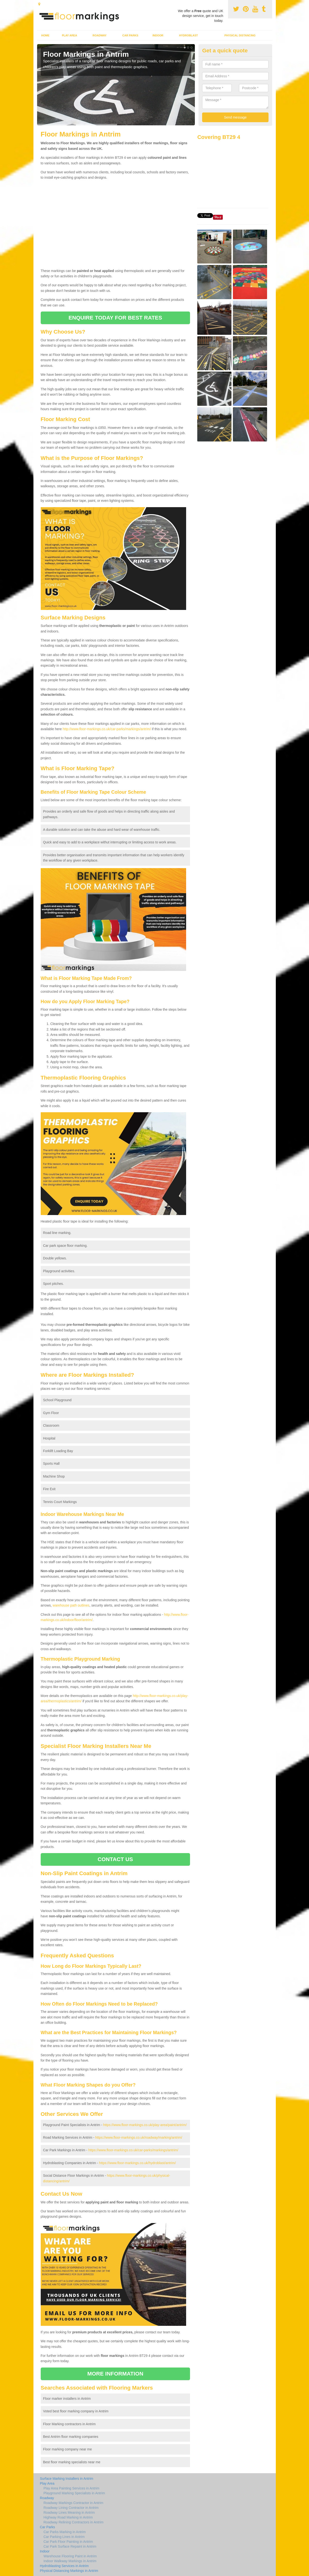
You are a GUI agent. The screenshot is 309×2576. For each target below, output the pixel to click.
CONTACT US (115, 1859)
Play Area (69, 35)
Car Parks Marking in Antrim (65, 2532)
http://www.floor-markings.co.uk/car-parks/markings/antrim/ (107, 729)
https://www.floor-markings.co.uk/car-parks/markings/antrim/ (133, 2150)
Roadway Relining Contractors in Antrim (73, 2522)
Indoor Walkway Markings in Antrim (70, 2561)
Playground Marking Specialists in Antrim (74, 2493)
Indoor (157, 35)
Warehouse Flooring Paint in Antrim (70, 2556)
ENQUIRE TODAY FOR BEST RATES (115, 318)
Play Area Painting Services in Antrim (71, 2488)
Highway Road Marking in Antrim (68, 2517)
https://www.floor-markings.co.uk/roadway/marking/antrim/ (138, 2137)
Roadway (99, 35)
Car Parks (130, 35)
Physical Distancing (239, 35)
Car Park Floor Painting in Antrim (68, 2542)
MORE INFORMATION (115, 2374)
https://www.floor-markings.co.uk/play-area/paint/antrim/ (145, 2125)
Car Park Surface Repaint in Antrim (70, 2546)
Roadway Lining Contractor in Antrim (71, 2508)
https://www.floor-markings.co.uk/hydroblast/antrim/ (137, 2163)
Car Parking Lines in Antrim (64, 2537)
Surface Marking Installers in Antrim (66, 2478)
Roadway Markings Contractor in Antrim (73, 2503)
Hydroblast (188, 35)
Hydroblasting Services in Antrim (64, 2566)
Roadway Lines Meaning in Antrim (69, 2512)
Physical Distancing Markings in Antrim (69, 2571)
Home (45, 35)
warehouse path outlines (71, 1605)
